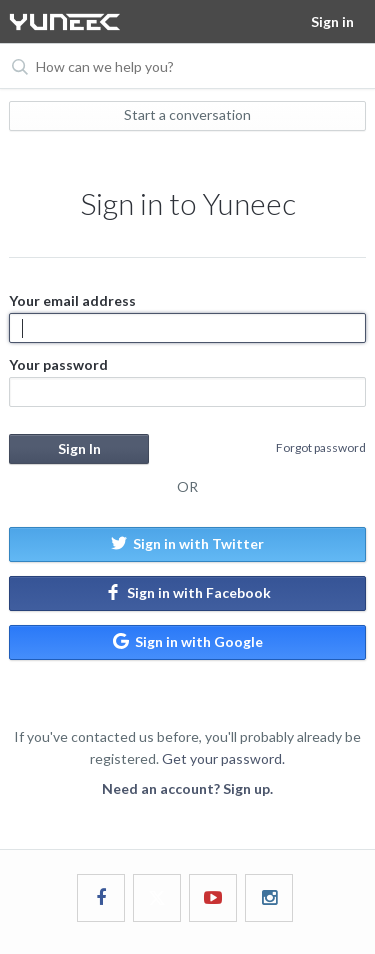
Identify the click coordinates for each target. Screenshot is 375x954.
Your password (187, 381)
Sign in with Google (188, 641)
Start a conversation (187, 114)
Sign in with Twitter (187, 543)
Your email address (187, 317)
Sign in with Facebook (188, 592)
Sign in (332, 21)
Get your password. (223, 758)
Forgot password (321, 447)
